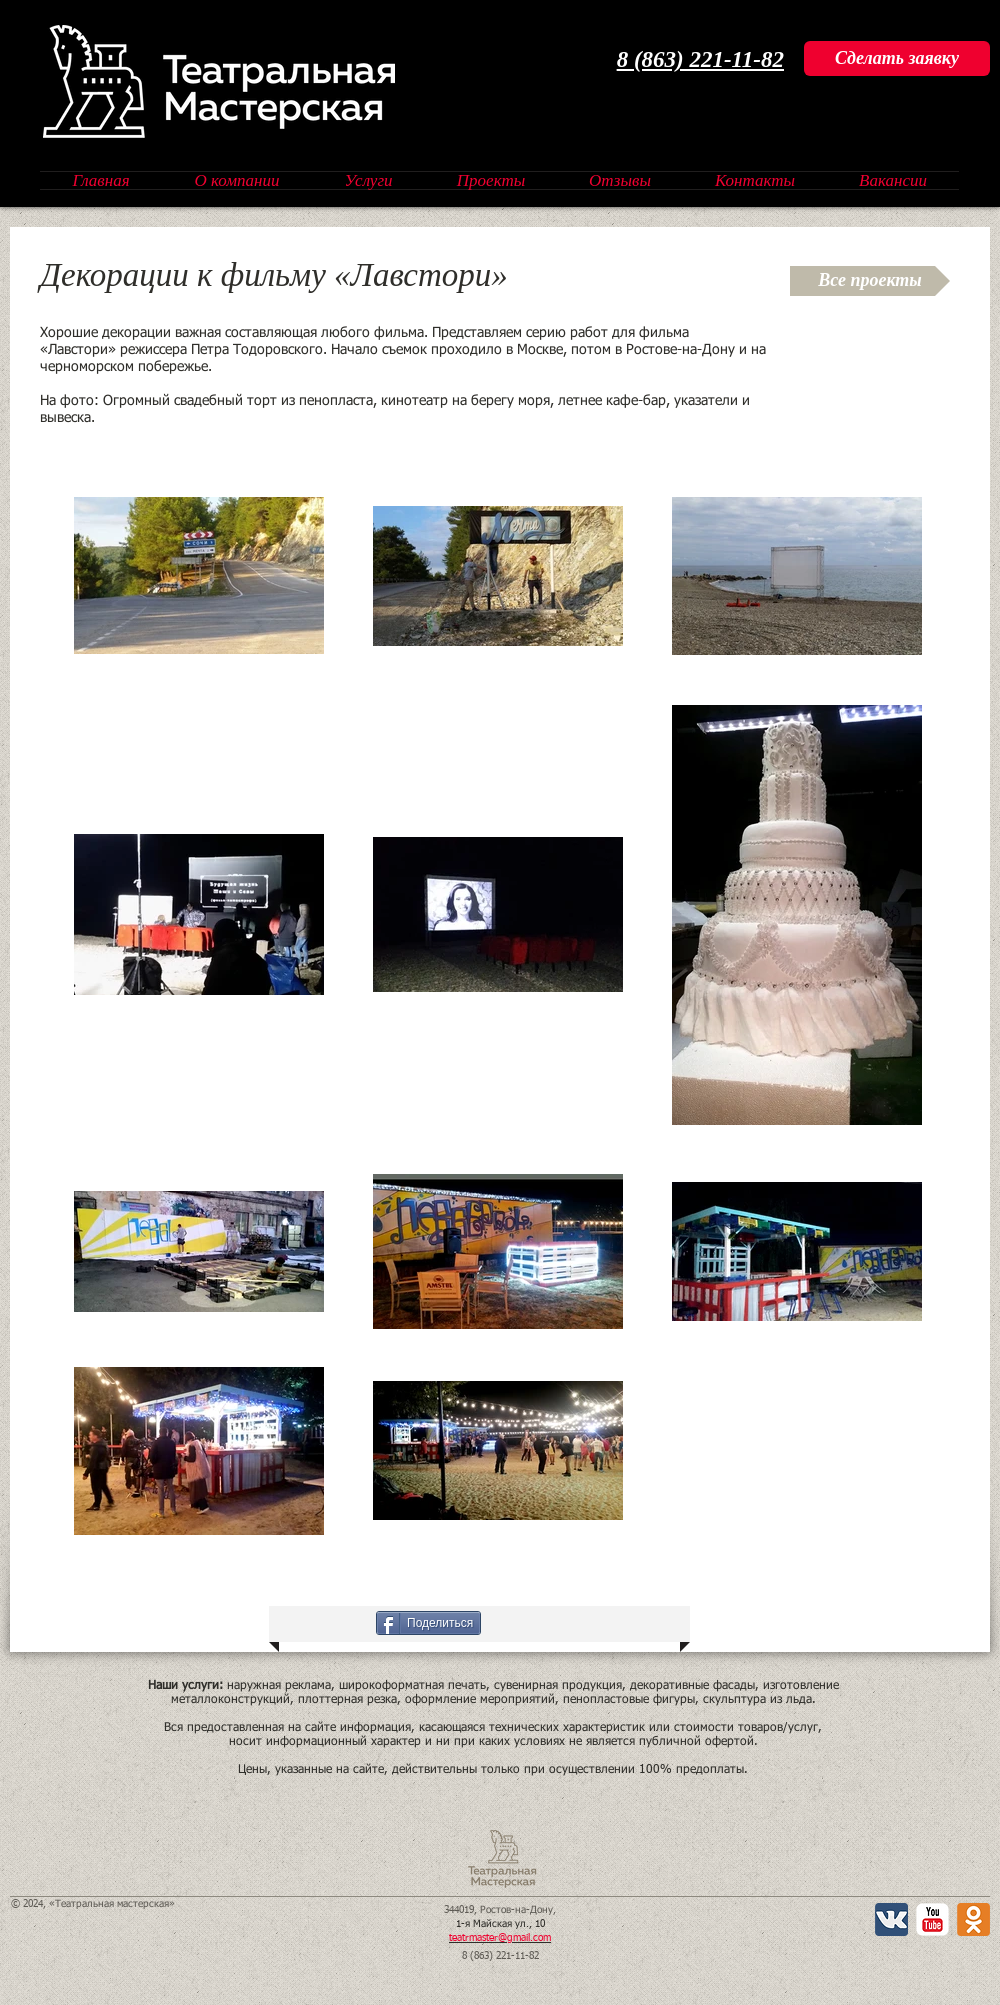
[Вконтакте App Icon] (891, 1919)
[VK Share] (333, 1622)
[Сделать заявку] (897, 58)
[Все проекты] (870, 281)
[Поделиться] (428, 1623)
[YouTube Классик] (932, 1919)
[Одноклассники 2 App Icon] (973, 1919)
